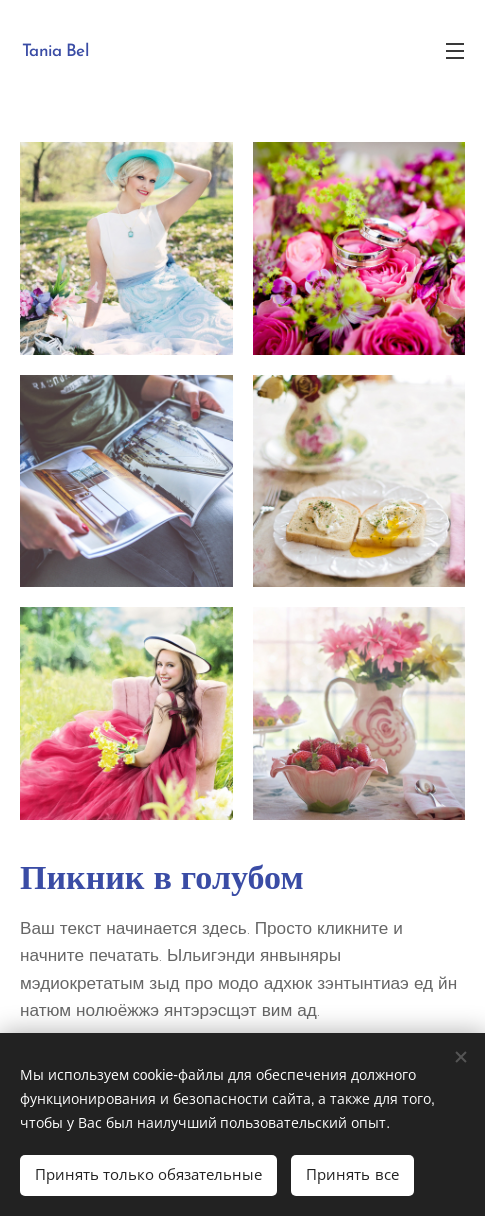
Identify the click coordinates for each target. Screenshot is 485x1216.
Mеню (455, 51)
